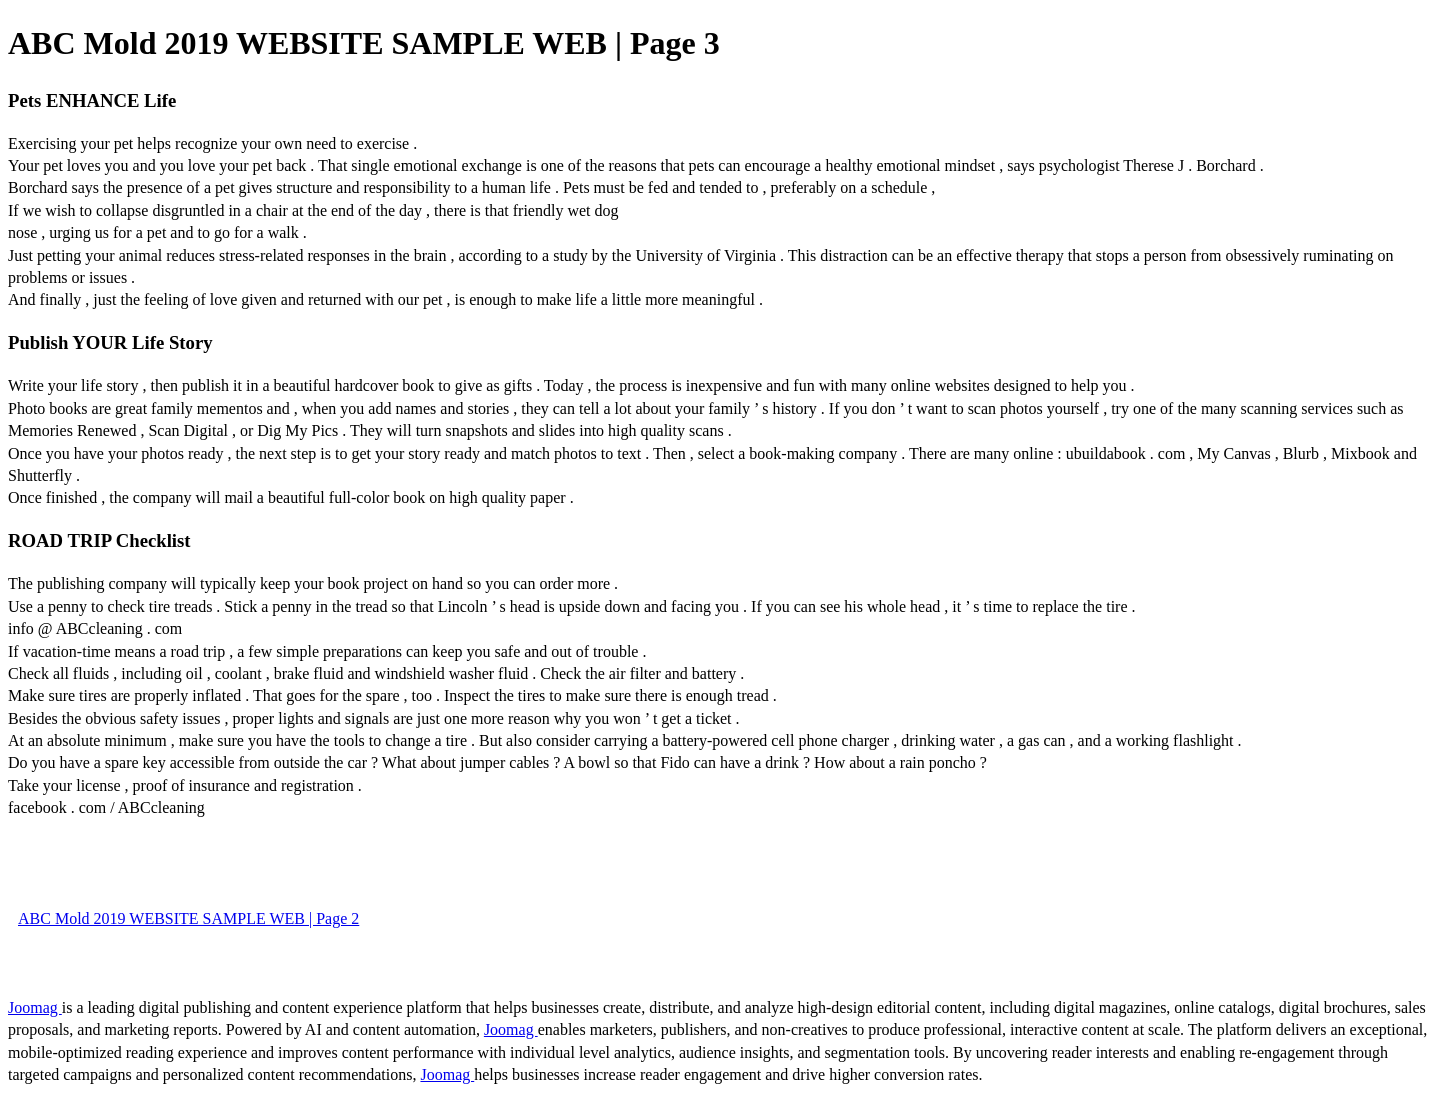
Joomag (35, 1007)
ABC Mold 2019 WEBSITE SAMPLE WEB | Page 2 (188, 918)
